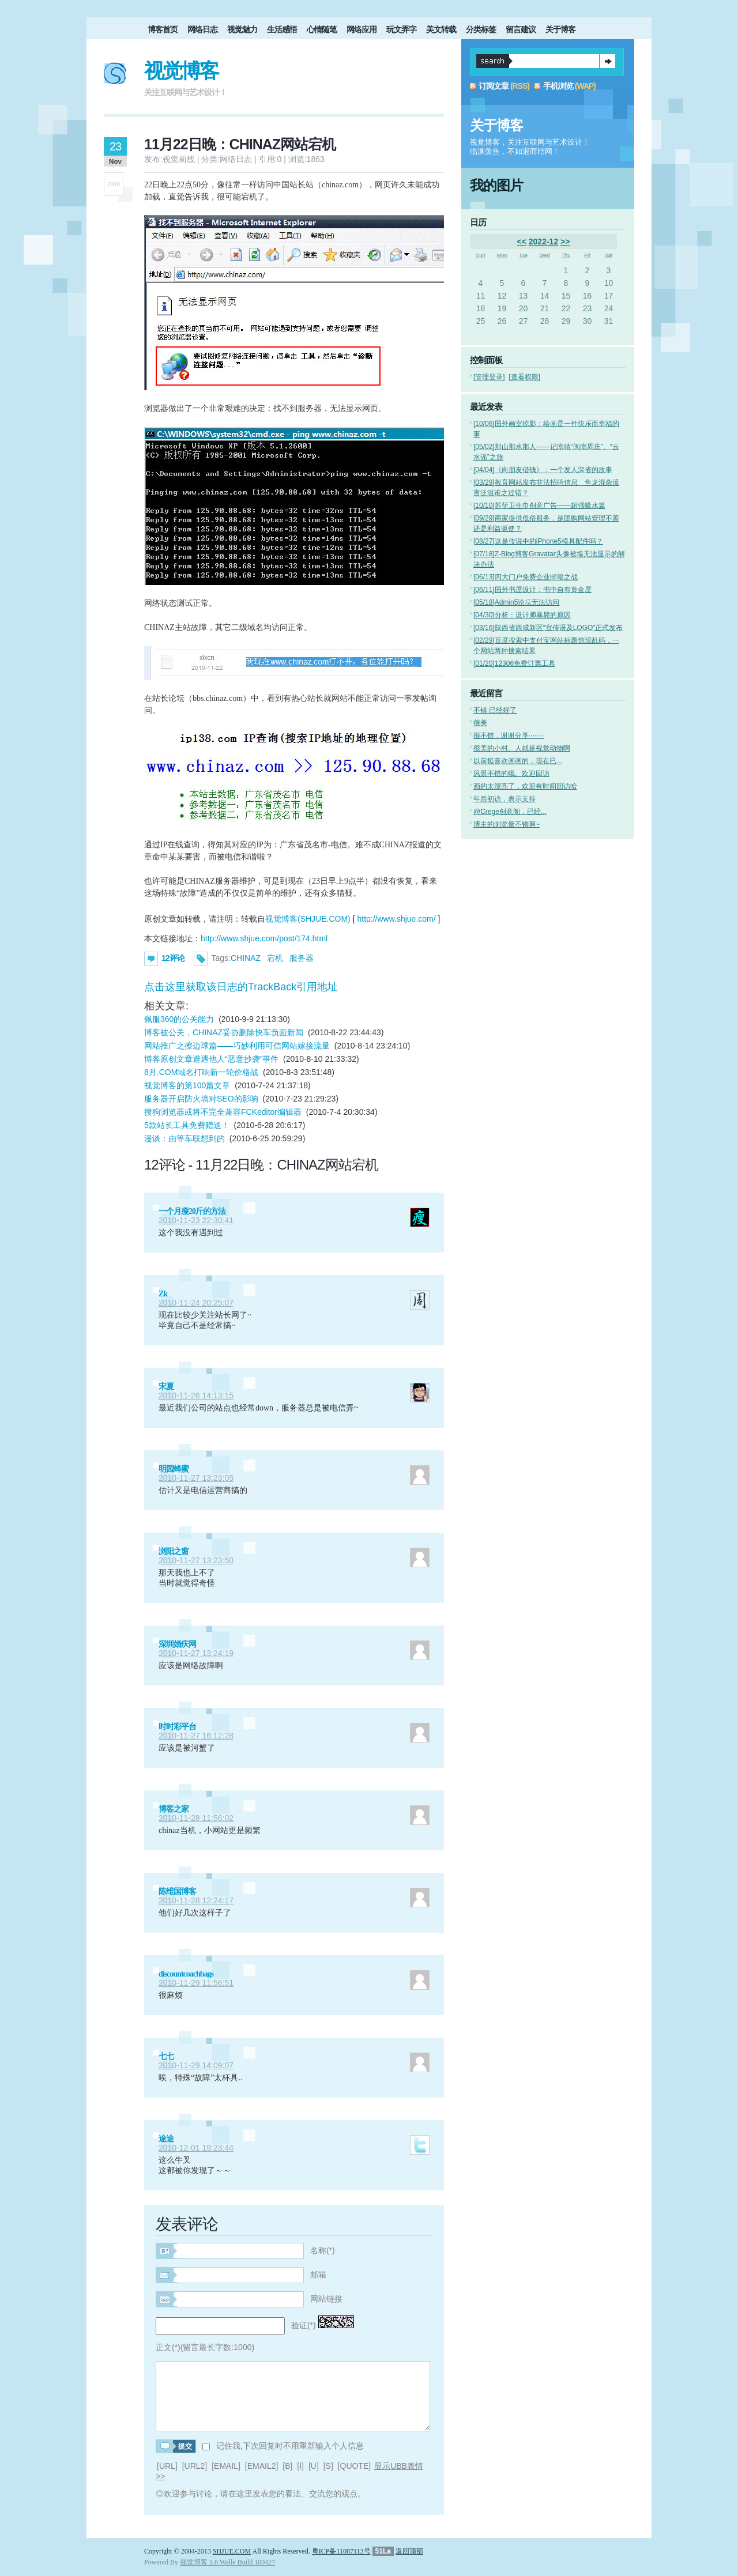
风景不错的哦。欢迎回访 (511, 774)
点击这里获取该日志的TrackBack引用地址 (241, 987)
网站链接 (326, 2298)
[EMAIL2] (261, 2466)
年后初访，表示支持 (504, 799)
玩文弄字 (401, 29)
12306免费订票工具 (514, 663)
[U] (313, 2466)
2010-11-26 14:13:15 (196, 1395)
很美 (480, 723)
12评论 (172, 958)
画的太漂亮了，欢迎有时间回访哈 (525, 786)
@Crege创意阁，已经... (510, 812)
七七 (166, 2056)
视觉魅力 (242, 29)
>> (565, 241)
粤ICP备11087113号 (341, 2551)
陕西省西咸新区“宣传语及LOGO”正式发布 (548, 628)
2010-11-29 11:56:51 (196, 1982)
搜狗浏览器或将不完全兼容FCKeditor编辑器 (223, 1112)
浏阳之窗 (174, 1551)
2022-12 (543, 241)
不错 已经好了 (495, 710)
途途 (166, 2138)
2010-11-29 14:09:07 (196, 2065)
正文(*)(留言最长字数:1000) (205, 2347)
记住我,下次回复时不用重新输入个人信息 (290, 2445)
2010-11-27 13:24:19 (196, 1653)
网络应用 (361, 29)
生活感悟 (282, 29)
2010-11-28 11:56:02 (196, 1818)
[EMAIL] (226, 2466)
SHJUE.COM (232, 2551)
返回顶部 (409, 2551)
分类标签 (481, 29)
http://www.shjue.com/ (396, 918)
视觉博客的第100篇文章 (187, 1085)
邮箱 (318, 2274)
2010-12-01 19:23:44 (196, 2147)
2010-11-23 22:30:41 (196, 1220)
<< (521, 241)
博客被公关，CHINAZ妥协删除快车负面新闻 (223, 1032)
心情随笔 (322, 29)
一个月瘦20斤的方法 (192, 1211)
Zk (163, 1293)
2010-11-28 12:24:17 (196, 1900)
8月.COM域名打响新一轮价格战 (201, 1072)
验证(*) (303, 2325)
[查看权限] (524, 377)
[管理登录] (489, 377)
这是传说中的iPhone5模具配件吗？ (538, 541)
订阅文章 (494, 85)
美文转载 (441, 29)
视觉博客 (181, 70)
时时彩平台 (177, 1726)
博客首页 (163, 29)
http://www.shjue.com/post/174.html (264, 938)
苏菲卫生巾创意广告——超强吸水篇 (539, 505)
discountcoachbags (186, 1974)
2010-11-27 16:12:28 (196, 1735)
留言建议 (521, 29)
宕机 (275, 958)
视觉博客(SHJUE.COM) (308, 918)
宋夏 (166, 1386)
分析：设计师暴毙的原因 (522, 615)
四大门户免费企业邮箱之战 (525, 577)
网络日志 (202, 29)
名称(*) (322, 2250)
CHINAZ (246, 958)
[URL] (167, 2466)
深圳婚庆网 (177, 1644)
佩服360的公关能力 (179, 1019)
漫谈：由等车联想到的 (184, 1138)
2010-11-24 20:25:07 (196, 1302)
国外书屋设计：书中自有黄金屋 (532, 590)
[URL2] (195, 2466)
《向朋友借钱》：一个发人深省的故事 (542, 470)
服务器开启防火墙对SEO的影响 (201, 1098)
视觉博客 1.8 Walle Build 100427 (227, 2562)
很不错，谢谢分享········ (508, 735)
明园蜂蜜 (174, 1469)
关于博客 (560, 29)
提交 (607, 61)
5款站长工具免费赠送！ (186, 1125)
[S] (328, 2466)
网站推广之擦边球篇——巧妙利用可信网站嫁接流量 (237, 1045)
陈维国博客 (177, 1891)
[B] (287, 2466)
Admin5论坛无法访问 (516, 602)
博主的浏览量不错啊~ (506, 824)
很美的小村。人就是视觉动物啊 (521, 748)
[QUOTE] (354, 2466)
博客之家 (174, 1809)
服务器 (301, 958)
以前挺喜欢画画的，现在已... (517, 761)
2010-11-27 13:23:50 (196, 1560)
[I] (300, 2466)
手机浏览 (558, 85)
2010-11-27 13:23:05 (196, 1478)
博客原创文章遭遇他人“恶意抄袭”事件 (211, 1058)
